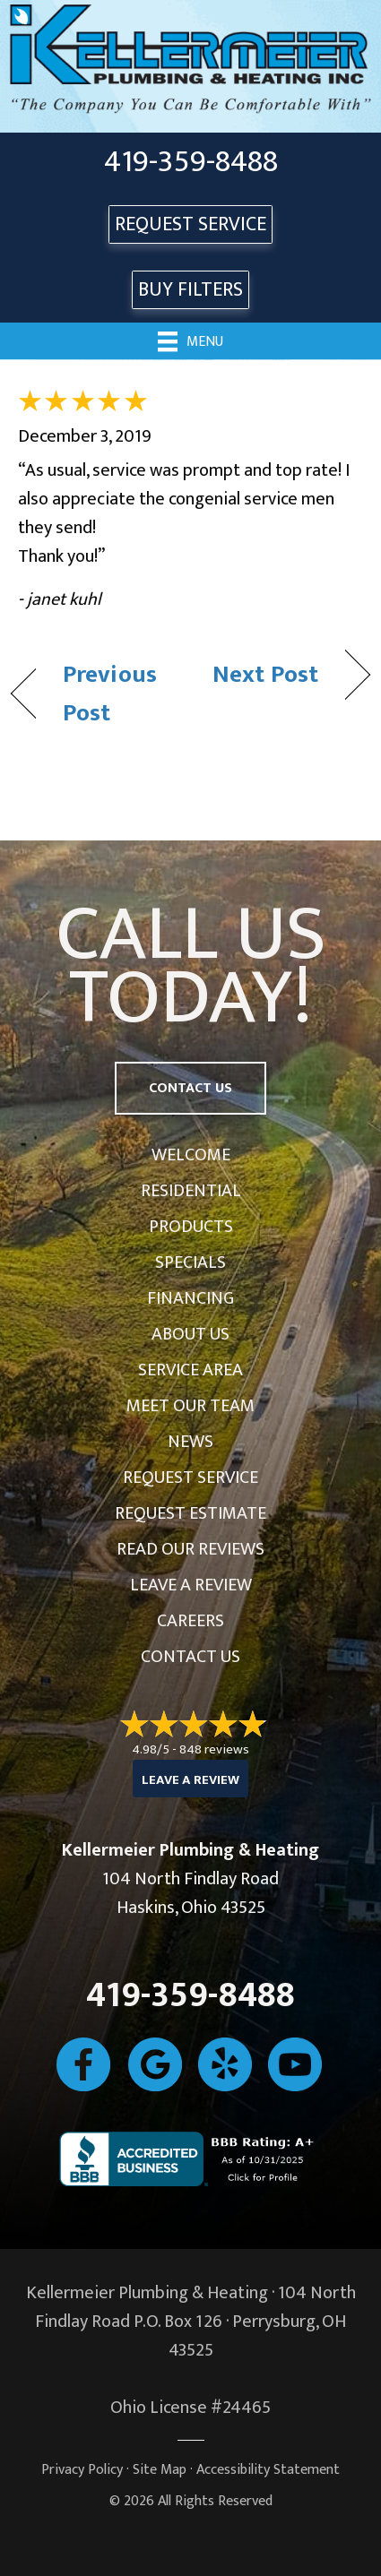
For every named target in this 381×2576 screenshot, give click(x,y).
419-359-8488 (191, 162)
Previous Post (110, 693)
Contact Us (190, 1656)
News (190, 1441)
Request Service (190, 1477)
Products (191, 1226)
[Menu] (190, 340)
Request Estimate (190, 1513)
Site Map (159, 2470)
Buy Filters (190, 289)
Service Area (190, 1370)
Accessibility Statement (268, 2470)
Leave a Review (191, 1585)
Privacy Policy (82, 2470)
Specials (190, 1262)
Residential (191, 1191)
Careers (190, 1621)
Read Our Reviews (190, 1549)
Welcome (191, 1155)
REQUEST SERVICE (190, 224)
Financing (190, 1298)
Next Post (265, 674)
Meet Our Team (190, 1406)
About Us (190, 1334)
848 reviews (214, 1749)
